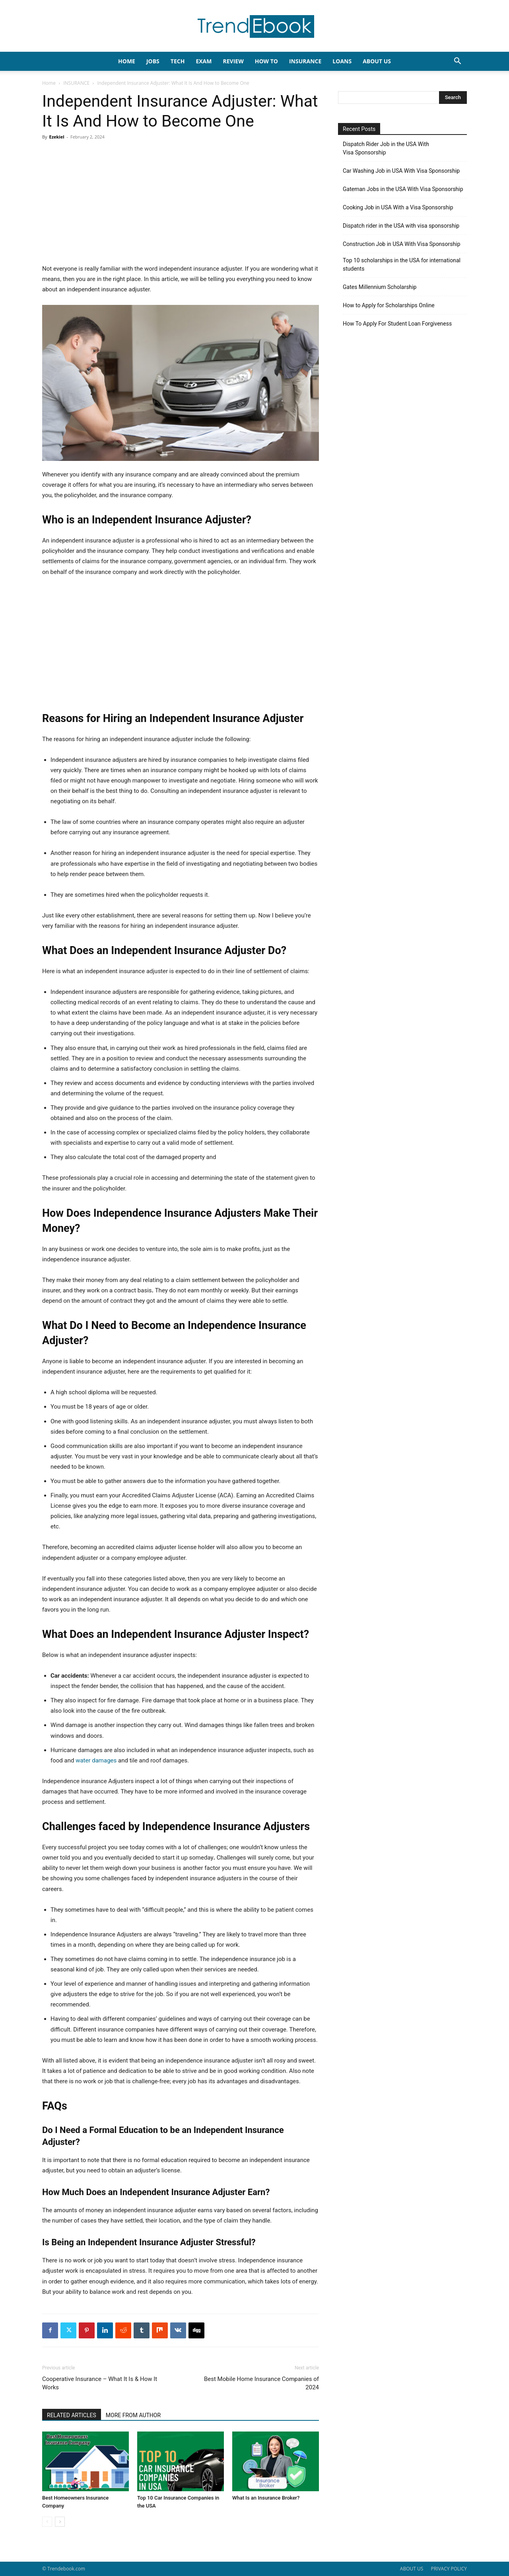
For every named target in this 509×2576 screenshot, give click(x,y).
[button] (457, 62)
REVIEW (233, 61)
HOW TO (266, 61)
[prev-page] (47, 2522)
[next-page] (60, 2522)
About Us (377, 61)
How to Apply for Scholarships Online (389, 305)
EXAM (204, 61)
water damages (97, 1760)
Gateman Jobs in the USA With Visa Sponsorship (403, 189)
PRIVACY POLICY (449, 2568)
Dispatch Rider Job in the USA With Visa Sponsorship (386, 148)
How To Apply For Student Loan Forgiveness (397, 323)
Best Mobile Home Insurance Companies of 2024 (261, 2383)
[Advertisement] (180, 204)
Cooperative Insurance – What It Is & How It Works (99, 2383)
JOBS (152, 61)
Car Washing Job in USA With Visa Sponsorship (401, 171)
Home (49, 83)
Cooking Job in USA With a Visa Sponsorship (398, 207)
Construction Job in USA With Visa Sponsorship (401, 244)
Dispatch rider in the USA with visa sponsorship (401, 225)
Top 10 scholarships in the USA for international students (401, 264)
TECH (178, 61)
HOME (126, 61)
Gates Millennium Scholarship (379, 287)
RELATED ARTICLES (71, 2415)
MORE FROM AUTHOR (133, 2415)
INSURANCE (305, 61)
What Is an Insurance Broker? (265, 2498)
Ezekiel (56, 137)
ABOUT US (411, 2568)
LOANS (342, 61)
